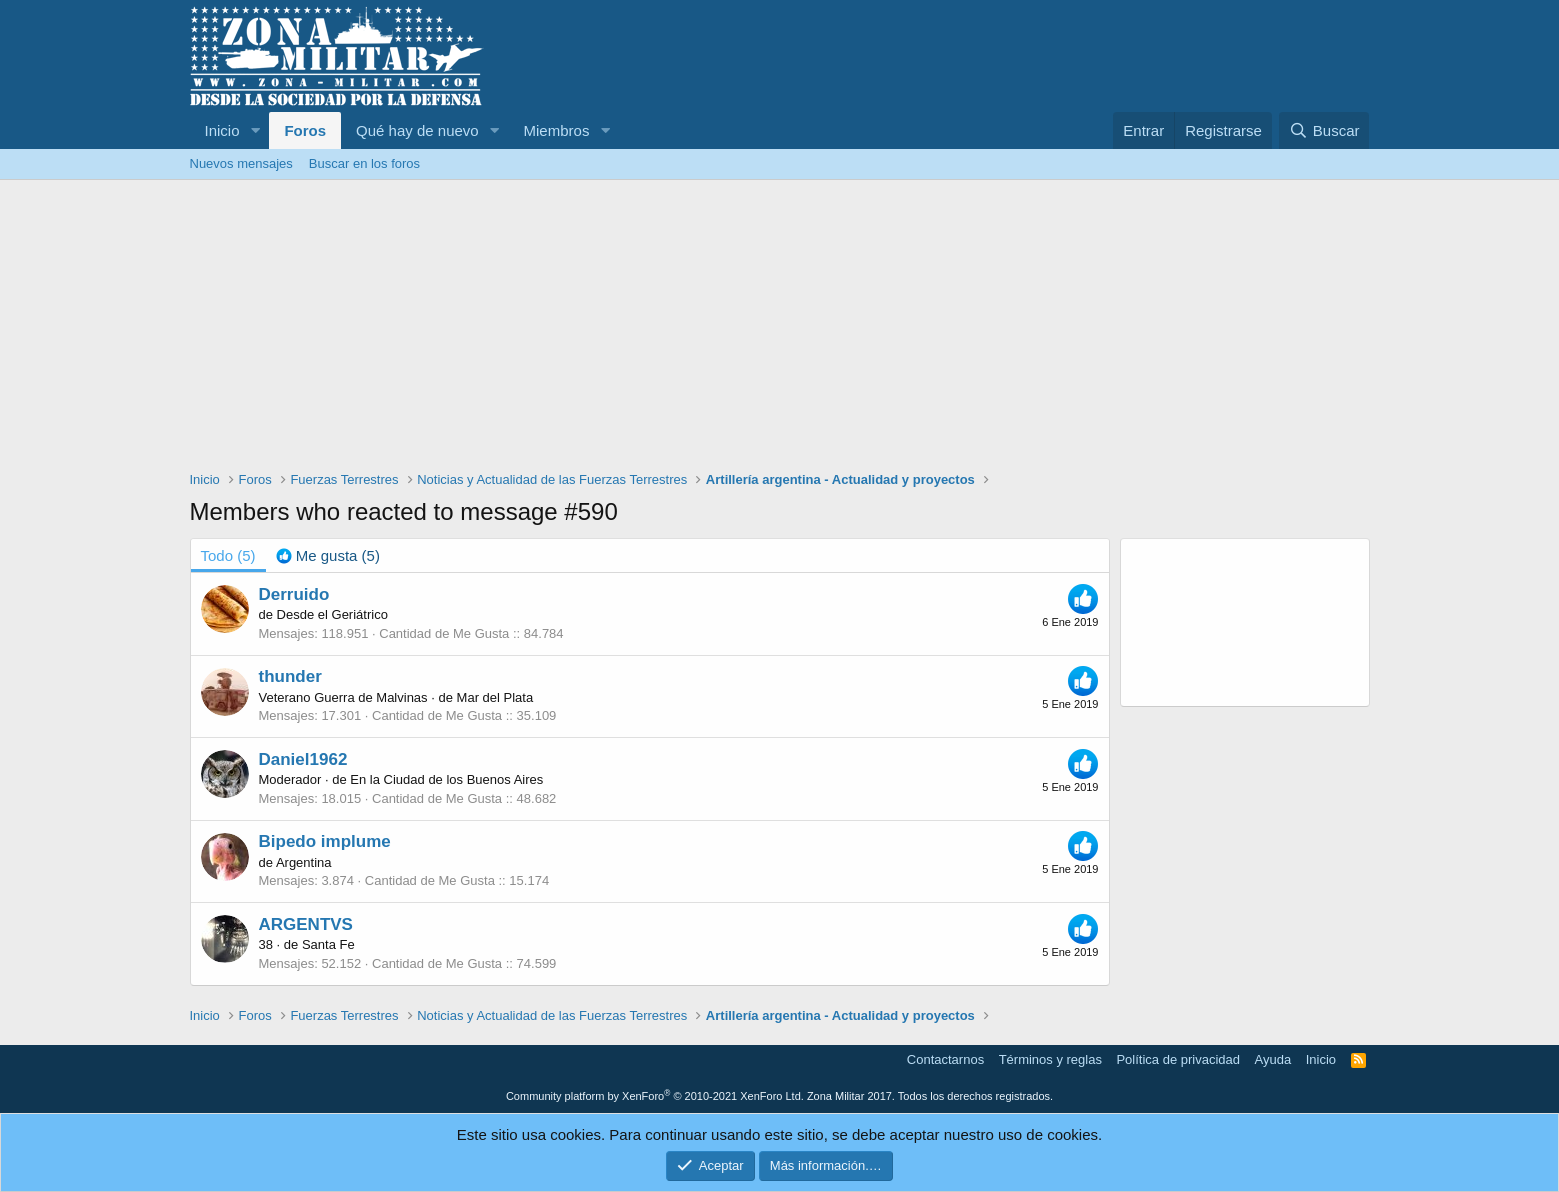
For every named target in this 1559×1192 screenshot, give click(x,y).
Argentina (304, 862)
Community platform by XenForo (655, 1096)
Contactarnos (945, 1059)
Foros (305, 130)
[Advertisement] (780, 330)
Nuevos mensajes (241, 163)
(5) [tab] (228, 555)
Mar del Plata (495, 697)
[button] (255, 130)
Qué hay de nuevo (417, 130)
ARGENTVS (306, 924)
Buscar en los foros (364, 163)
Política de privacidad (1178, 1059)
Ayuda (1273, 1059)
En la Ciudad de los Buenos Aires (446, 779)
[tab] (328, 555)
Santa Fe (328, 944)
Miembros (557, 130)
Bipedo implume (325, 841)
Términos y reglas (1050, 1059)
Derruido (294, 594)
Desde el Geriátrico (332, 614)
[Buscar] (1324, 130)
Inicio (222, 130)
